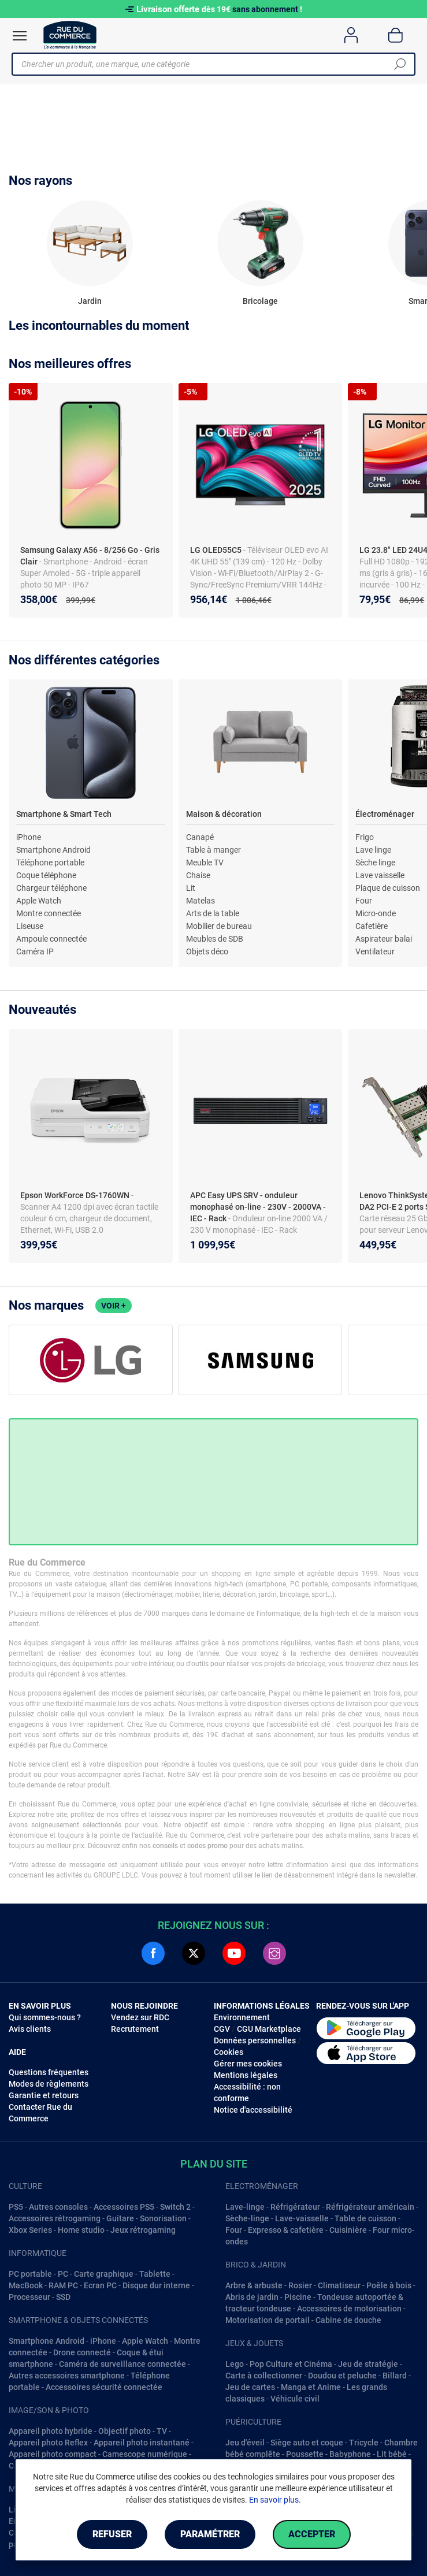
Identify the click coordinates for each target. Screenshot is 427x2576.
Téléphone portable (50, 862)
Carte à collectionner (263, 2375)
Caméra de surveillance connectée (122, 2364)
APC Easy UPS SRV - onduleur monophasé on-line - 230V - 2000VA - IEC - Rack (258, 1207)
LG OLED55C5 (216, 550)
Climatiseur (339, 2285)
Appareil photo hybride (50, 2431)
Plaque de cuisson (387, 888)
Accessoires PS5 (124, 2206)
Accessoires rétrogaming (55, 2218)
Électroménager (384, 814)
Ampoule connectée (51, 938)
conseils (165, 1846)
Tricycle (363, 2442)
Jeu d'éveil (245, 2442)
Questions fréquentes (48, 2072)
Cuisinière (348, 2230)
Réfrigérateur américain (370, 2206)
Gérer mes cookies (248, 2063)
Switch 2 (175, 2206)
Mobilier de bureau (219, 926)
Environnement (242, 2017)
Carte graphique (103, 2273)
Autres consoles (58, 2206)
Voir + (113, 1305)
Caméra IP (35, 951)
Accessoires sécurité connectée (104, 2387)
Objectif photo (124, 2431)
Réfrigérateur (295, 2206)
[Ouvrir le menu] (19, 35)
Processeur (29, 2297)
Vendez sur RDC (140, 2017)
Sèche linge (375, 862)
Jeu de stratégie (368, 2364)
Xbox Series (30, 2230)
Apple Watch (38, 900)
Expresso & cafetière (286, 2230)
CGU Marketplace (269, 2029)
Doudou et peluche (342, 2375)
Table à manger (213, 849)
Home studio (81, 2230)
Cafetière (371, 926)
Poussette (305, 2454)
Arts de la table (212, 913)
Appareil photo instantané (142, 2442)
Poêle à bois (388, 2285)
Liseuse (29, 926)
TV (162, 2431)
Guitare (120, 2218)
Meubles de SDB (214, 938)
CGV (222, 2029)
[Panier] (395, 35)
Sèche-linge (247, 2218)
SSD (63, 2297)
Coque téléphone (46, 875)
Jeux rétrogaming (143, 2230)
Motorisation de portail (267, 2320)
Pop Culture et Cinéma (291, 2364)
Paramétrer (210, 2534)
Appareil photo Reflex (48, 2442)
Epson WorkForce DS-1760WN (75, 1195)
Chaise (198, 875)
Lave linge (373, 849)
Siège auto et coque (306, 2442)
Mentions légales (245, 2075)
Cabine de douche (348, 2320)
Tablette (154, 2273)
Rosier (300, 2285)
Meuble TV (205, 862)
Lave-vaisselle (302, 2218)
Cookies (228, 2052)
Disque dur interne (156, 2285)
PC (63, 2273)
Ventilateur (375, 951)
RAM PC (63, 2285)
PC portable (30, 2273)
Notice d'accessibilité (253, 2109)
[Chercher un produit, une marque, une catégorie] (209, 64)
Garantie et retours (44, 2095)
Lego (234, 2364)
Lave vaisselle (379, 875)
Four (363, 900)
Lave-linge (245, 2206)
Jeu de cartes (250, 2387)
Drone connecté (82, 2352)
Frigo (364, 837)
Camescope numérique (144, 2454)
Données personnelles (255, 2040)
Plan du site (213, 2164)
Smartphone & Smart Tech (64, 814)
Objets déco (207, 951)
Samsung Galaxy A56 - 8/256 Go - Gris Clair (89, 555)
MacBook (26, 2285)
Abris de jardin (252, 2297)
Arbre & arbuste (254, 2285)
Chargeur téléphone (51, 888)
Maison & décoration (224, 814)
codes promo (207, 1846)
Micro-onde (375, 913)
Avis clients (30, 2029)
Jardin (90, 301)
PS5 (16, 2206)
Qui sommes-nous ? (45, 2017)
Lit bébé (392, 2454)
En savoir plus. (275, 2499)
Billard (395, 2375)
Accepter (311, 2534)
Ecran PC (100, 2285)
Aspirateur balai (383, 938)
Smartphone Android (53, 849)
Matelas (200, 900)
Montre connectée (48, 913)
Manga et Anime (311, 2387)
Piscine (297, 2297)
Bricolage (260, 301)
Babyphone (350, 2454)
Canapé (200, 837)
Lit (190, 888)
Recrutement (135, 2029)
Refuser (112, 2534)
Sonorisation (163, 2218)
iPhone (28, 837)
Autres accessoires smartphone (67, 2375)
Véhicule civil (295, 2398)
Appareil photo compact (52, 2454)
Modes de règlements (48, 2083)
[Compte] (351, 35)
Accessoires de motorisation (349, 2308)
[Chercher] (400, 64)
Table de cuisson (365, 2218)
